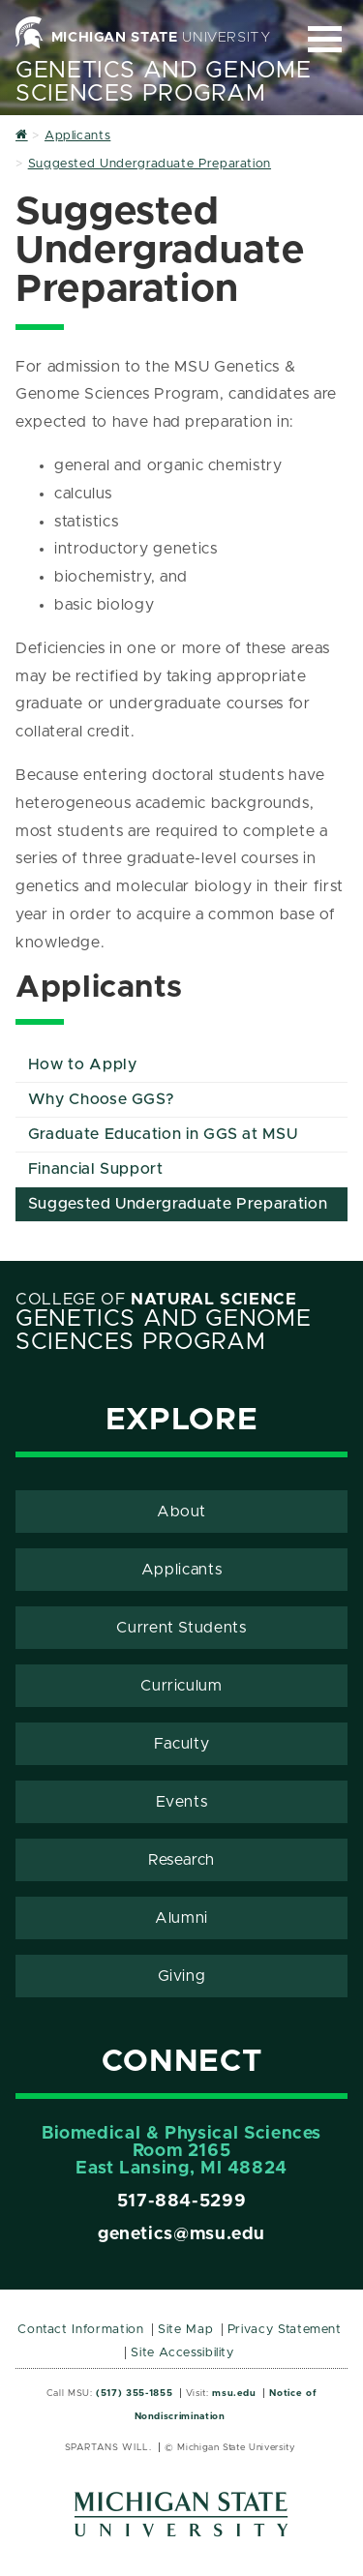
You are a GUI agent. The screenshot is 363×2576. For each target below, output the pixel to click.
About (181, 1511)
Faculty (181, 1744)
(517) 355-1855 (134, 2393)
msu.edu (234, 2393)
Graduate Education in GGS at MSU (162, 1134)
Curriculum (181, 1685)
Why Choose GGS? (101, 1099)
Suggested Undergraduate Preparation (177, 1204)
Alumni (181, 1918)
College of (156, 1299)
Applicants (181, 1569)
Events (182, 1802)
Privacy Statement (284, 2329)
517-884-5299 (182, 2201)
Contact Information (80, 2329)
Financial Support (96, 1169)
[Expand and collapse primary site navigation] (325, 39)
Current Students (181, 1627)
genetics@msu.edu (181, 2234)
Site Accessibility (182, 2353)
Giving (182, 1976)
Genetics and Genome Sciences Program (163, 82)
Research (181, 1860)
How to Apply (82, 1064)
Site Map (185, 2329)
